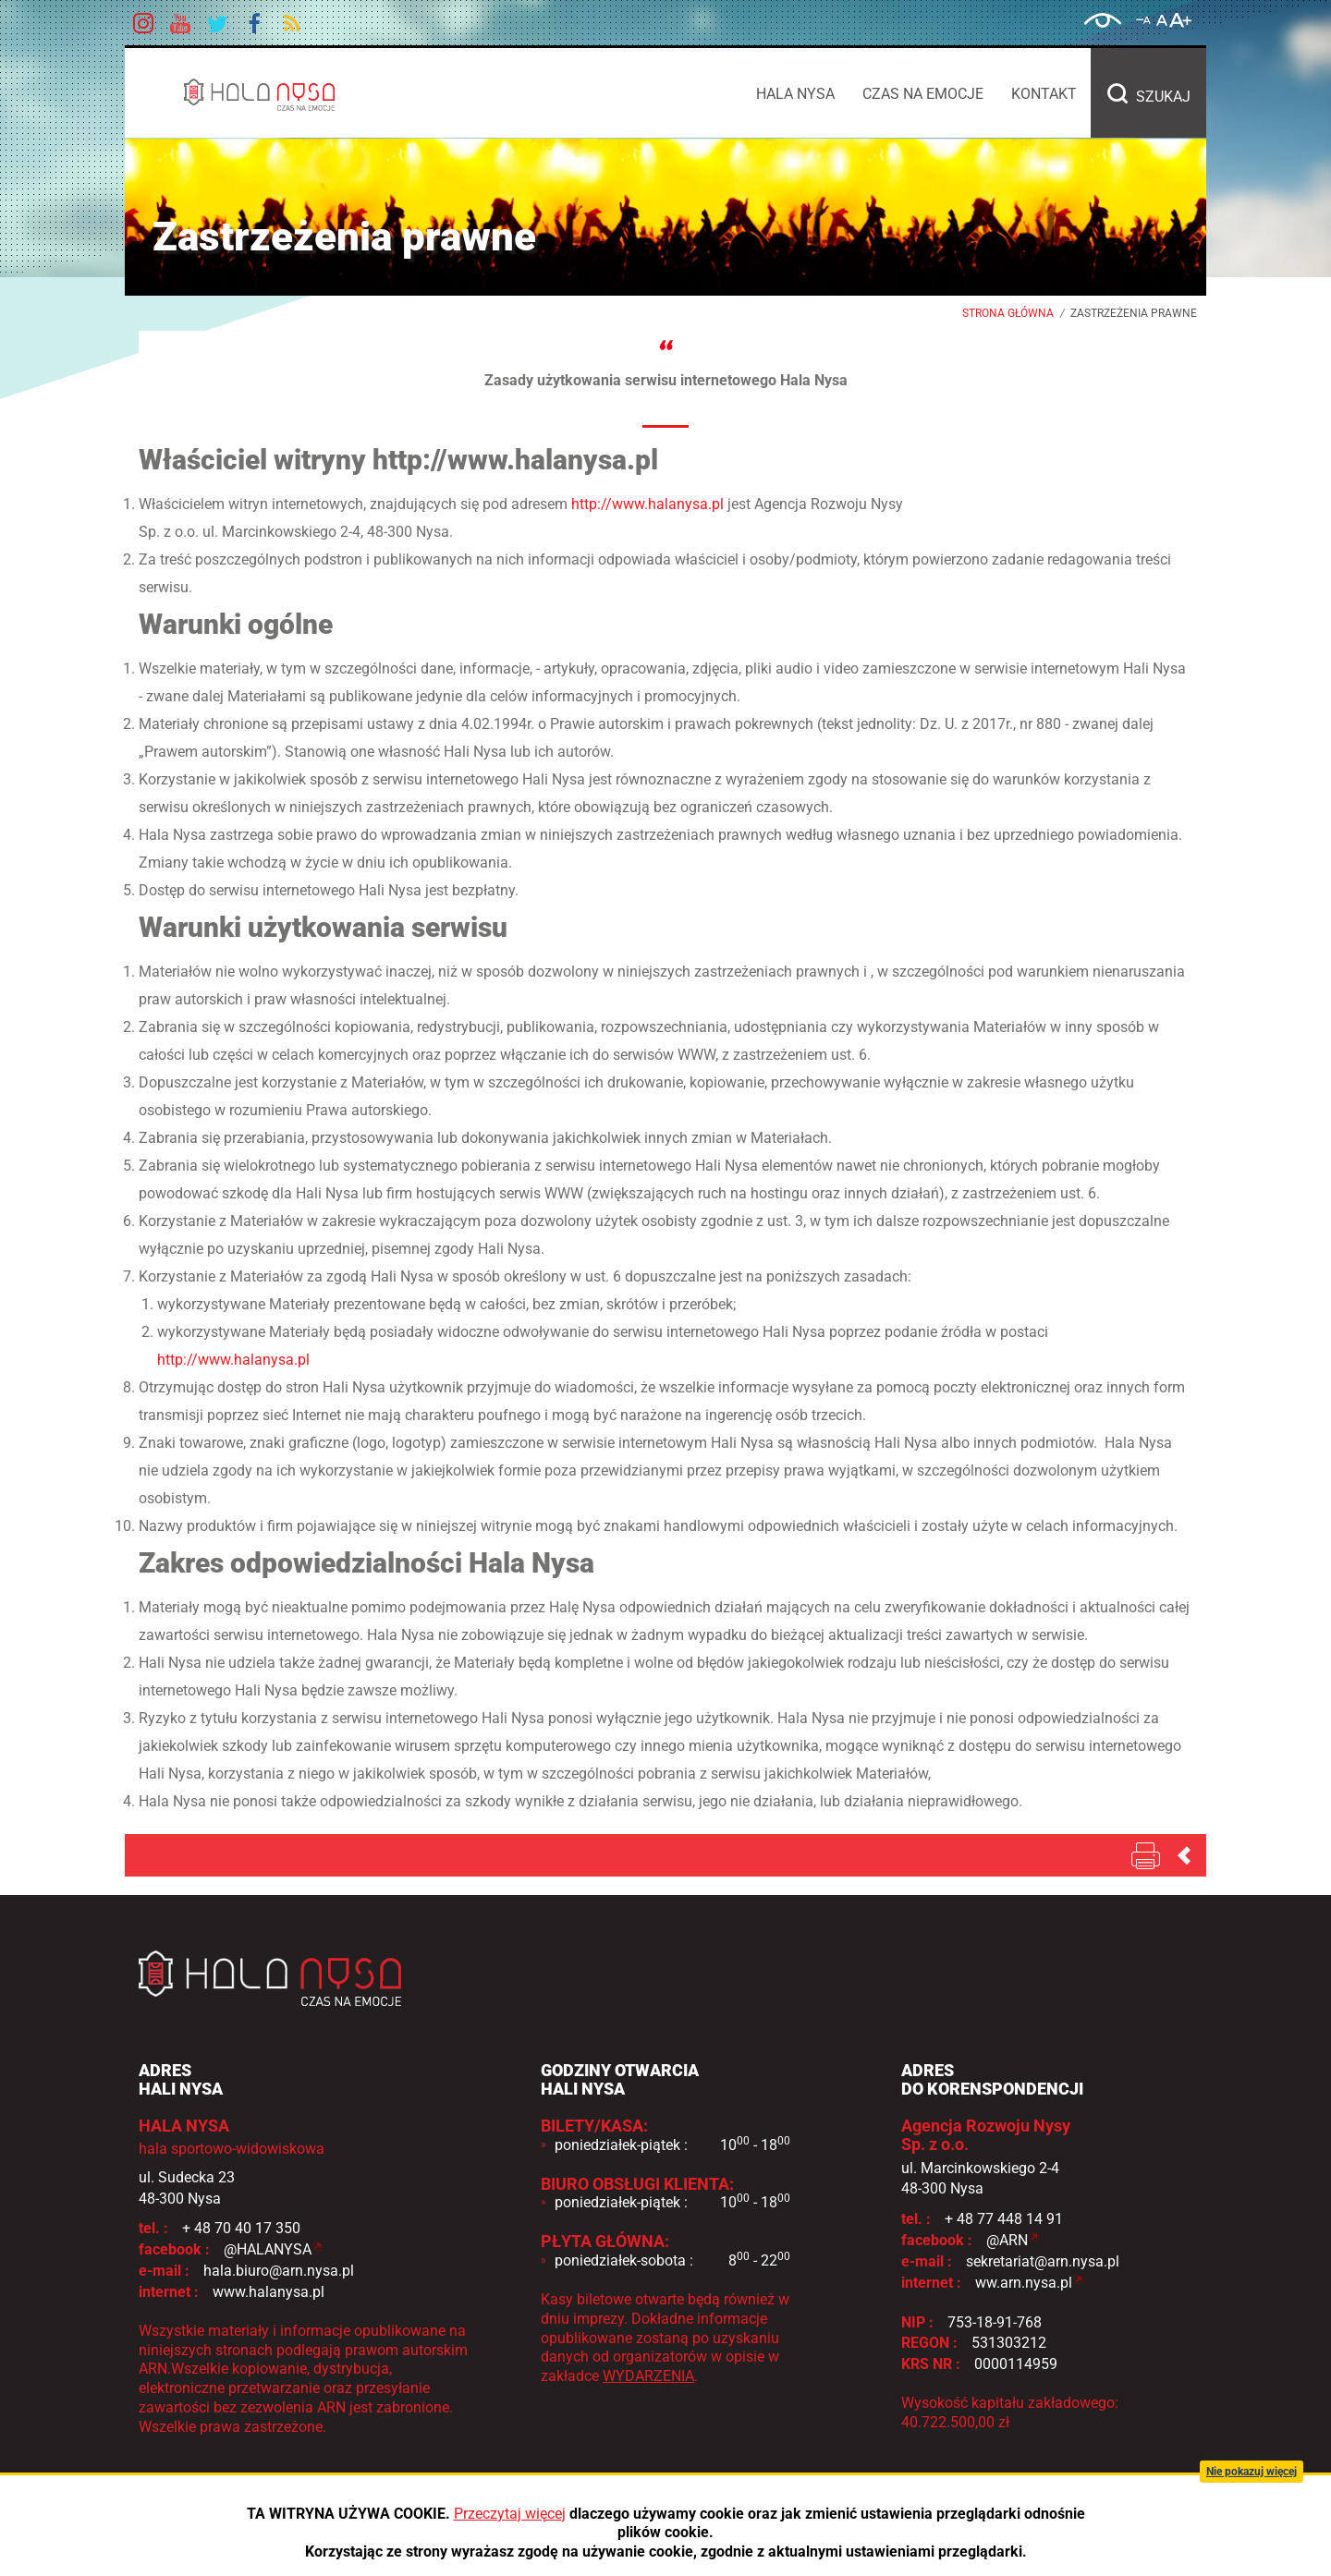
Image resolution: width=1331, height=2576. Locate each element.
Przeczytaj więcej (510, 2513)
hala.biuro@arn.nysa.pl (278, 2270)
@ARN (1007, 2240)
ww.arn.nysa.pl (1023, 2282)
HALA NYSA (305, 94)
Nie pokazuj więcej (1251, 2471)
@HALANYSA (267, 2249)
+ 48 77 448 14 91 (1004, 2219)
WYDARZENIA (648, 2376)
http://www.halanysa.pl (647, 504)
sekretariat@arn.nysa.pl (1042, 2261)
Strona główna (1008, 313)
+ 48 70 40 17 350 (241, 2228)
